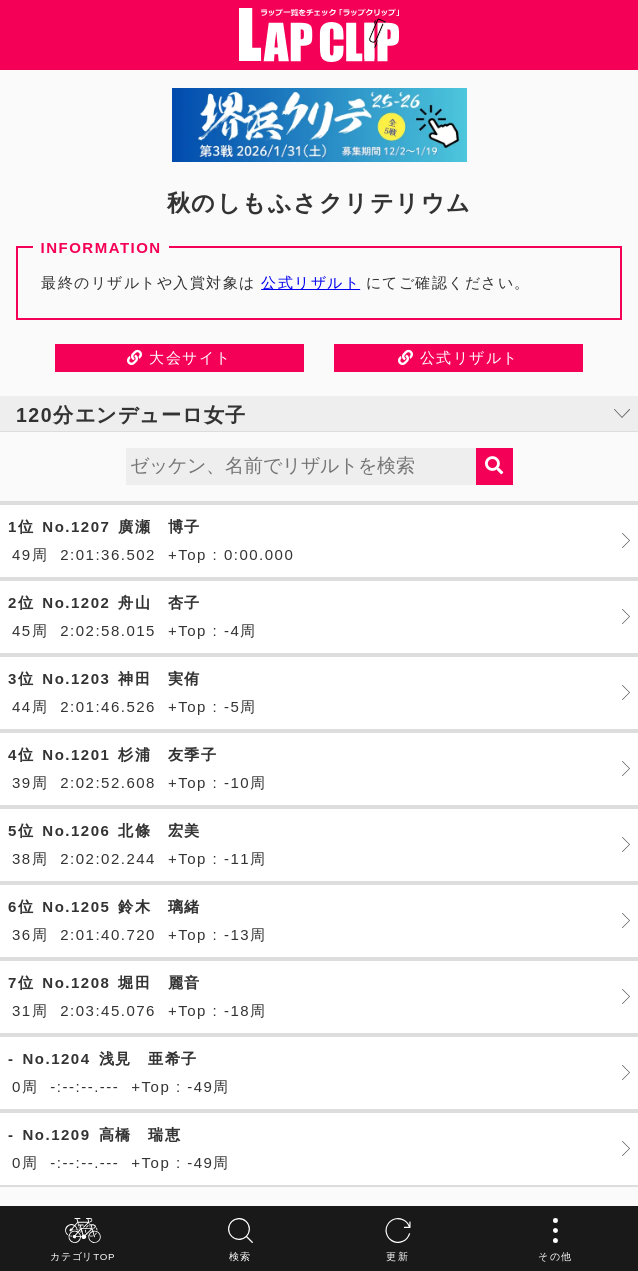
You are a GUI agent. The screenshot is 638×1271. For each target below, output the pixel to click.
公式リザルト (310, 282)
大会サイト (179, 357)
